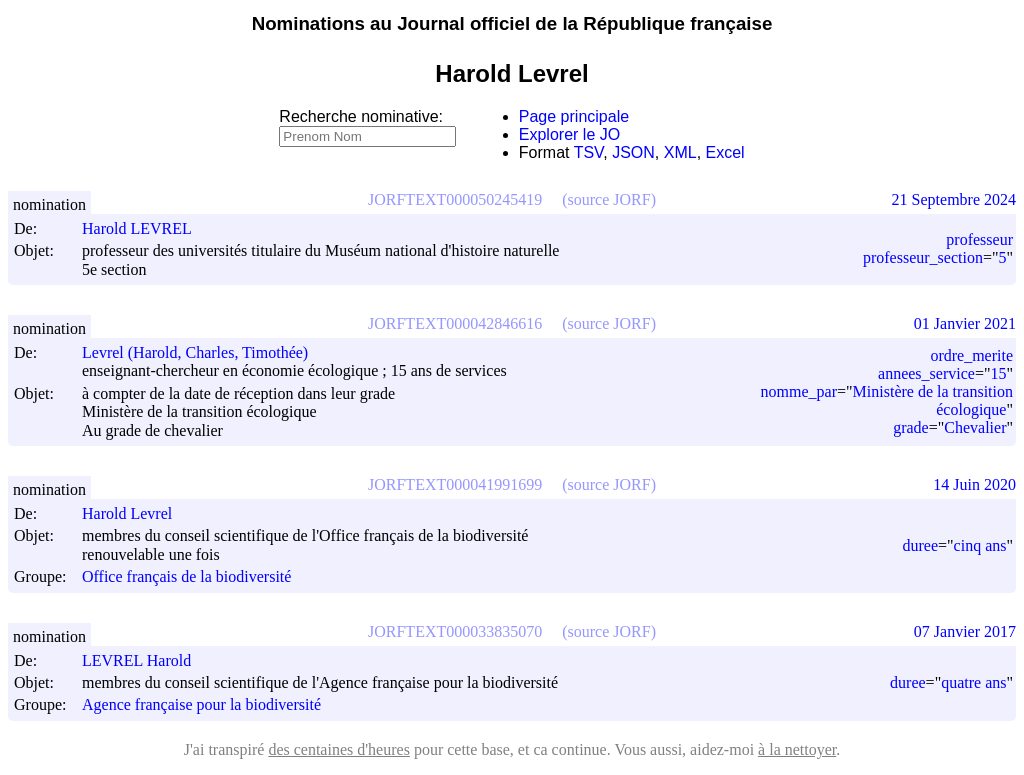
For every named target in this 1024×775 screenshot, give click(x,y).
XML (680, 152)
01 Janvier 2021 (965, 323)
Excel (725, 152)
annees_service (926, 373)
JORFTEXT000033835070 (455, 631)
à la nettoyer (797, 749)
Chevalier (975, 427)
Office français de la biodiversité (186, 577)
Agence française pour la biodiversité (201, 705)
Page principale (574, 116)
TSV (589, 152)
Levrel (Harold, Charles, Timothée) (204, 352)
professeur (979, 239)
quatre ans (973, 682)
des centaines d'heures (339, 749)
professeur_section (923, 257)
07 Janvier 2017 (965, 631)
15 (998, 373)
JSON (633, 152)
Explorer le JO (569, 134)
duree (921, 545)
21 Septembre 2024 (954, 199)
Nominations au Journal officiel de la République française (512, 23)
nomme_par (799, 391)
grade (911, 427)
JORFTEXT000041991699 (455, 484)
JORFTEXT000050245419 (455, 199)
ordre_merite (971, 355)
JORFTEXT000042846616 (455, 323)
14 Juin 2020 (974, 484)
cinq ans (980, 545)
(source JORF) (609, 199)
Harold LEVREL (146, 228)
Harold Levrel (136, 513)
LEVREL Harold (145, 660)
